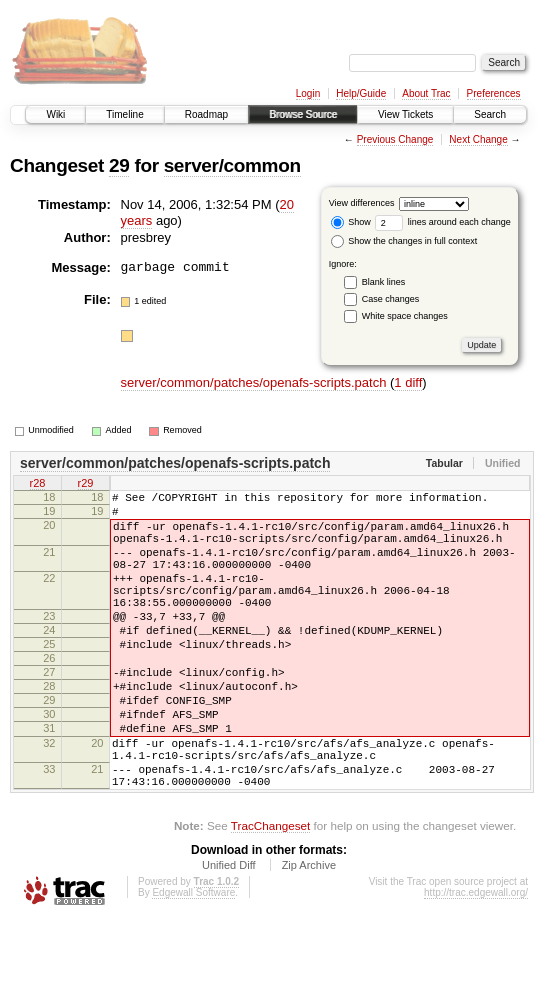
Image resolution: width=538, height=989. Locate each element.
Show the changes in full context (404, 241)
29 (119, 165)
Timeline (124, 114)
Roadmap (206, 114)
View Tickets (405, 114)
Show (351, 222)
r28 (38, 484)
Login (308, 93)
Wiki (55, 114)
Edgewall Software (193, 961)
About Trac (426, 93)
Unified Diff (229, 934)
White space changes (405, 316)
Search (490, 114)
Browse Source (303, 114)
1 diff (408, 382)
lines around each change (443, 222)
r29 (86, 484)
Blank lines (384, 282)
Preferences (494, 93)
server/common (232, 165)
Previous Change (395, 139)
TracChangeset (270, 894)
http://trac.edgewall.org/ (476, 961)
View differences (362, 203)
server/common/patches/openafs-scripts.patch (256, 382)
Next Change (478, 139)
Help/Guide (361, 93)
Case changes (391, 299)
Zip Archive (309, 934)
